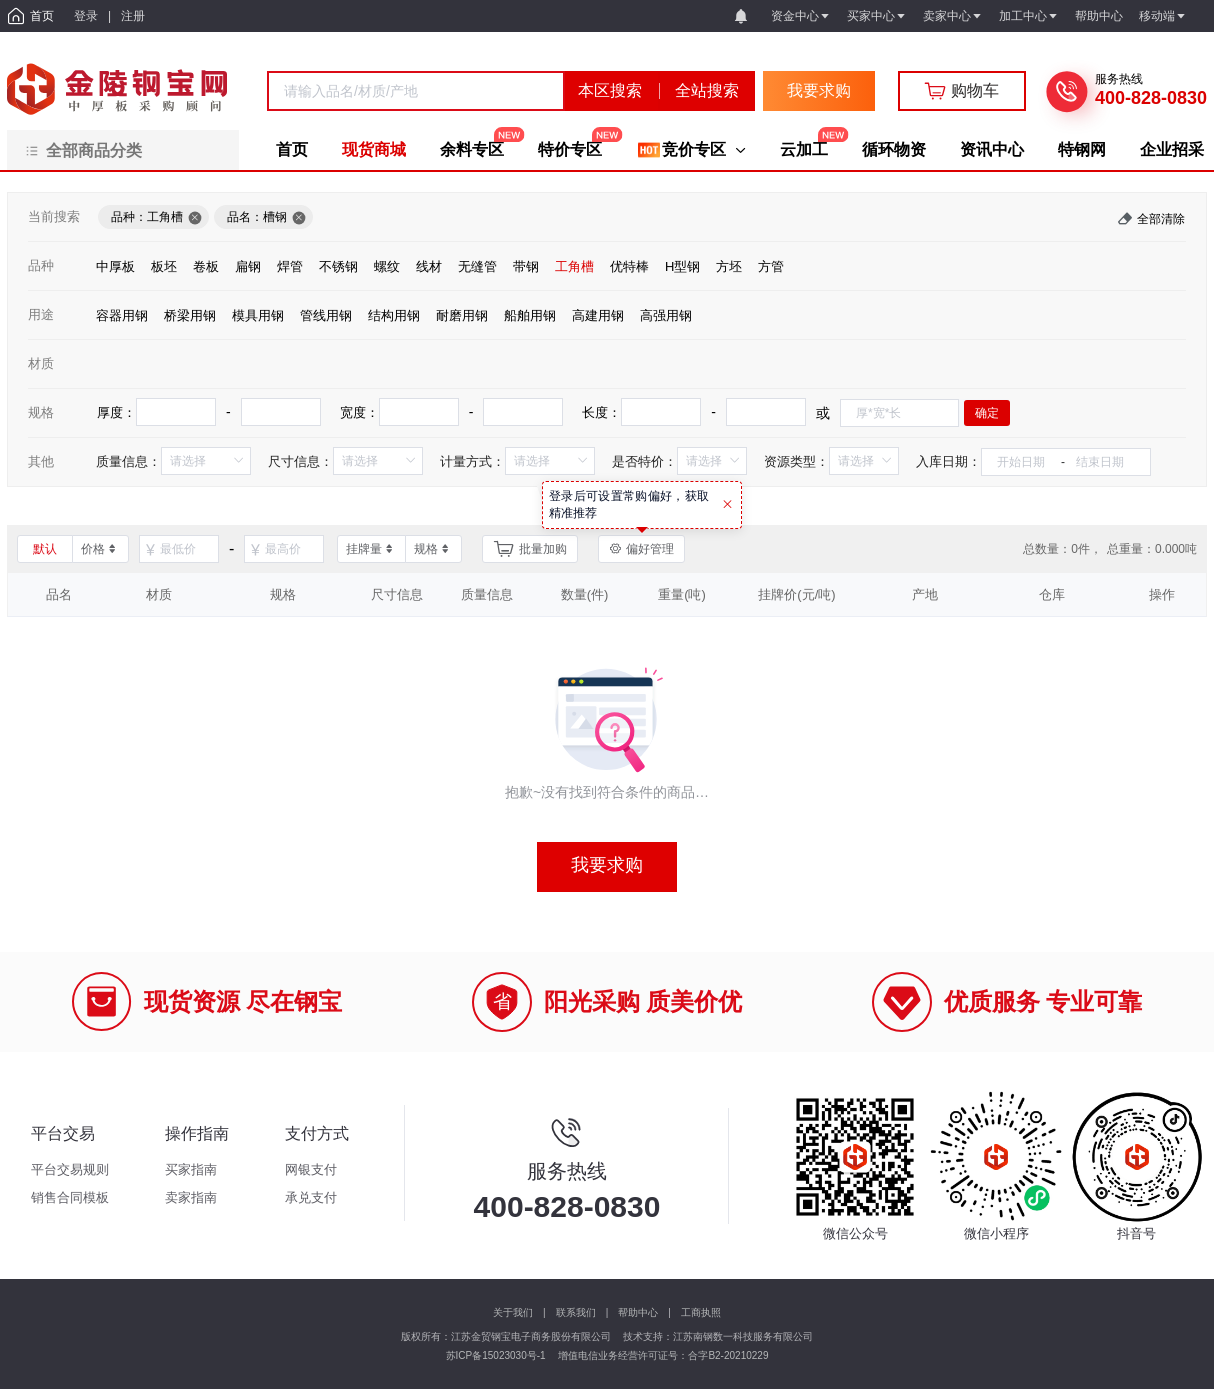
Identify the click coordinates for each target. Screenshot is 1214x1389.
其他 (41, 461)
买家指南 (191, 1169)
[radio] (115, 266)
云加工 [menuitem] (804, 149)
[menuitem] (691, 150)
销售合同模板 (70, 1197)
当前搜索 (54, 216)
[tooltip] (642, 505)
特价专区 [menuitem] (570, 149)
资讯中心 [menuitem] (992, 149)
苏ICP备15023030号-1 (496, 1355)
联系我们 (576, 1312)
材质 (41, 363)
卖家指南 (191, 1197)
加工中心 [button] (1029, 16)
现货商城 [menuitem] (374, 149)
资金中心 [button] (801, 16)
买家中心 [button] (877, 16)
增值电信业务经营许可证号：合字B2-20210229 (663, 1355)
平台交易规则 (70, 1169)
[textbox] (416, 91)
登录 (86, 16)
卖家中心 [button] (953, 16)
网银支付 (311, 1169)
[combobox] (416, 91)
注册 (133, 16)
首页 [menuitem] (292, 149)
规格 (41, 412)
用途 (41, 314)
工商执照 (701, 1312)
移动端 (1163, 16)
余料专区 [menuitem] (472, 149)
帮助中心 (638, 1312)
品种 (41, 265)
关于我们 (513, 1312)
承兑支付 (311, 1197)
